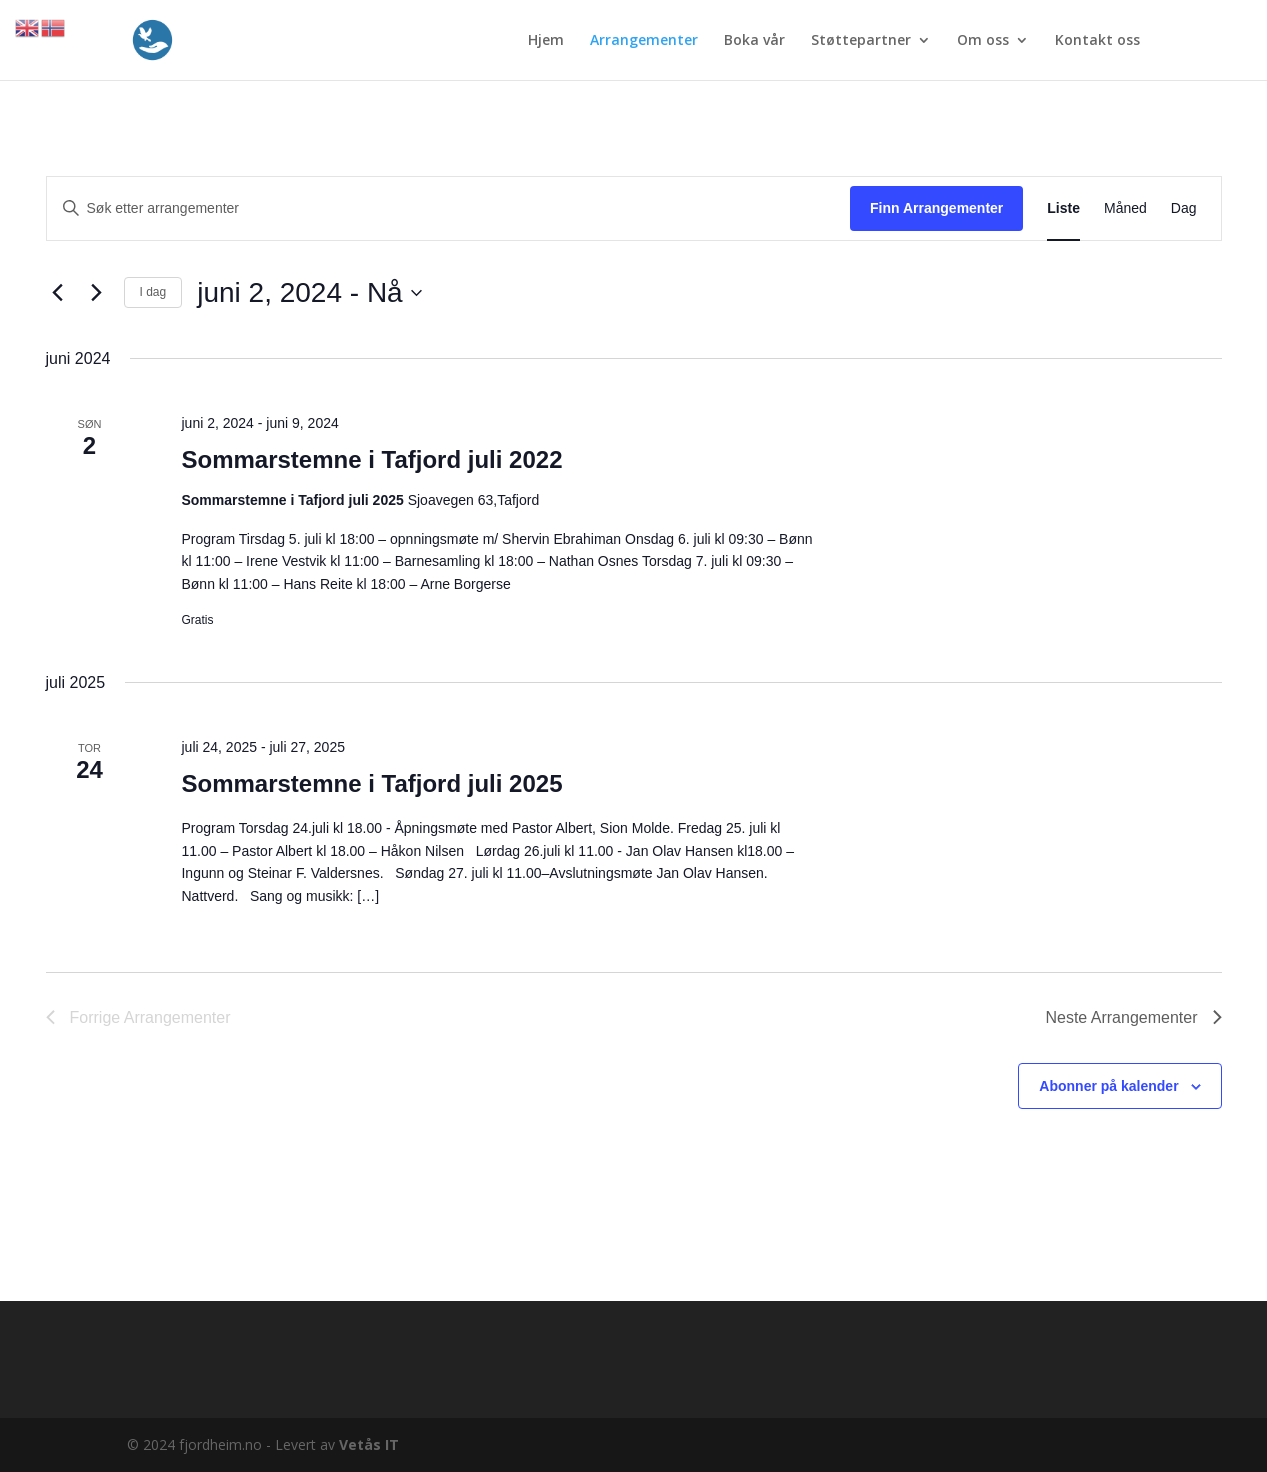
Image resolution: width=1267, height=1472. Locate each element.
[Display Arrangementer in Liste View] (1063, 208)
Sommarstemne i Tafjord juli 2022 (371, 459)
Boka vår (754, 41)
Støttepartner (861, 41)
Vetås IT (369, 1444)
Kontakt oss (1097, 41)
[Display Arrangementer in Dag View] (1184, 208)
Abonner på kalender (1108, 1086)
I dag (153, 292)
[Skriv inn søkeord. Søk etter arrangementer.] (449, 208)
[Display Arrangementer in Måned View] (1125, 208)
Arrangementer (644, 41)
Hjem (546, 41)
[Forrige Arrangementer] (58, 293)
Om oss (983, 41)
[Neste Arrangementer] (97, 293)
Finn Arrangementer (936, 208)
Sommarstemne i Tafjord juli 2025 (371, 783)
